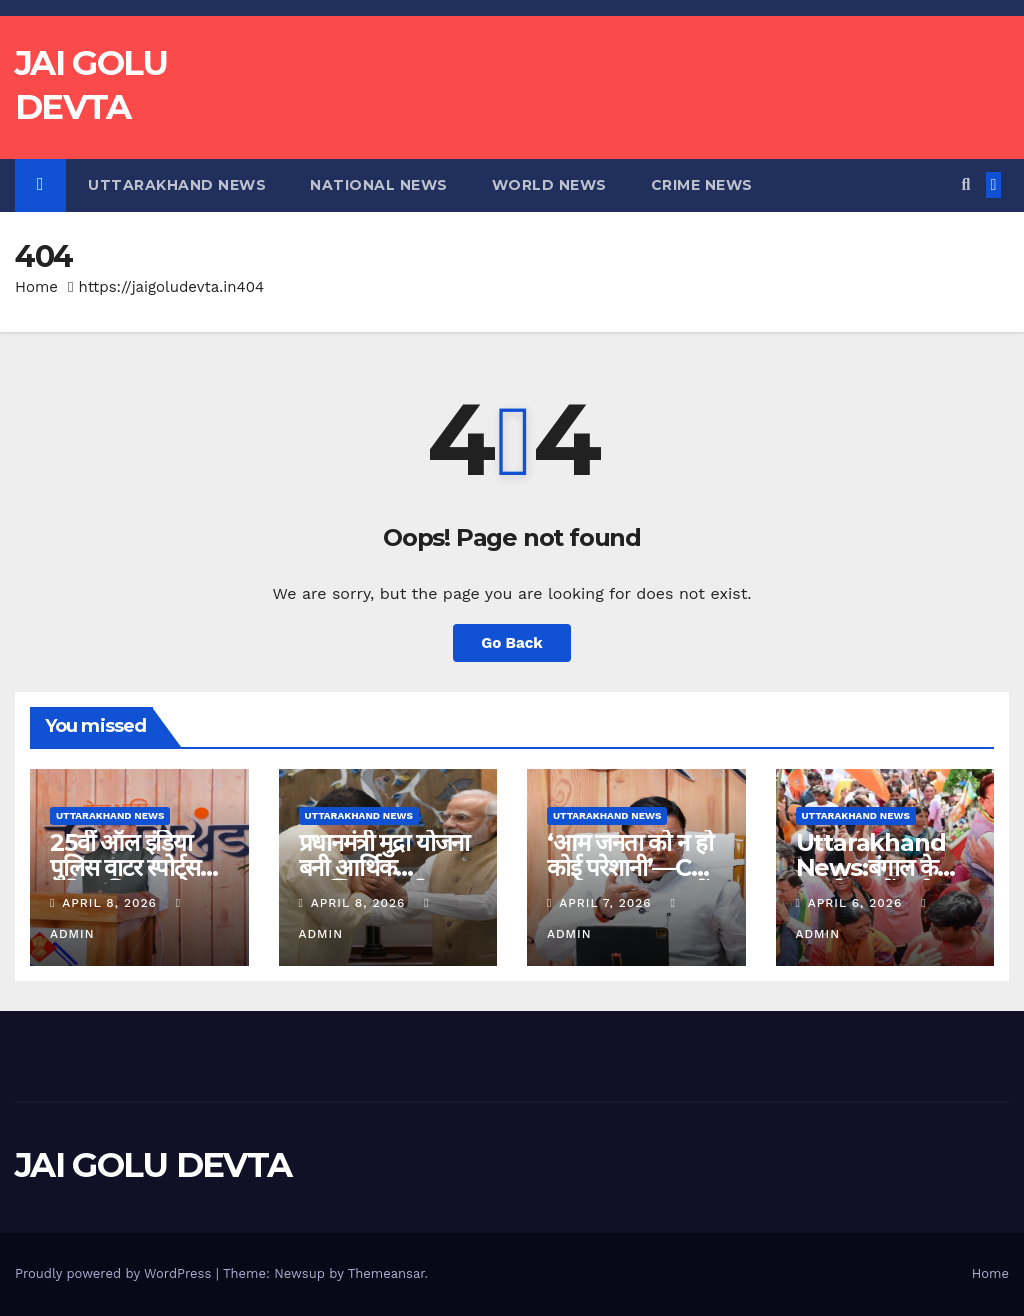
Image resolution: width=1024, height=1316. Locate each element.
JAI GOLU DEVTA (153, 1165)
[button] (965, 184)
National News (379, 185)
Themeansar (386, 1273)
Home (36, 287)
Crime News (702, 185)
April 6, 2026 (857, 903)
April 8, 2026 (111, 903)
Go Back (512, 643)
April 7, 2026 (607, 903)
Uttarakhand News (177, 185)
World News (549, 185)
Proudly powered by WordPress (115, 1273)
